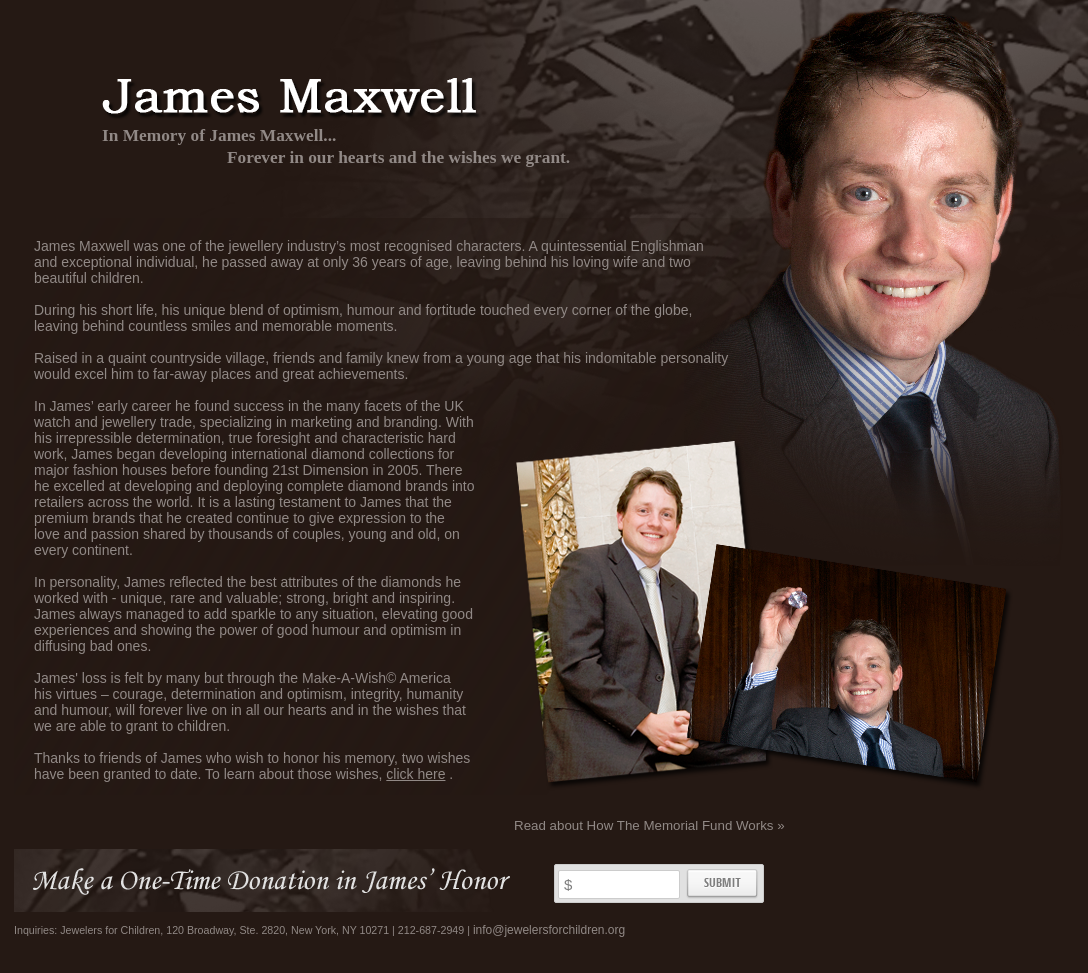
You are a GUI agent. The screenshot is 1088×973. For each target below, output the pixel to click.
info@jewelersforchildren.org (549, 930)
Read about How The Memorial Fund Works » (649, 825)
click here (415, 774)
